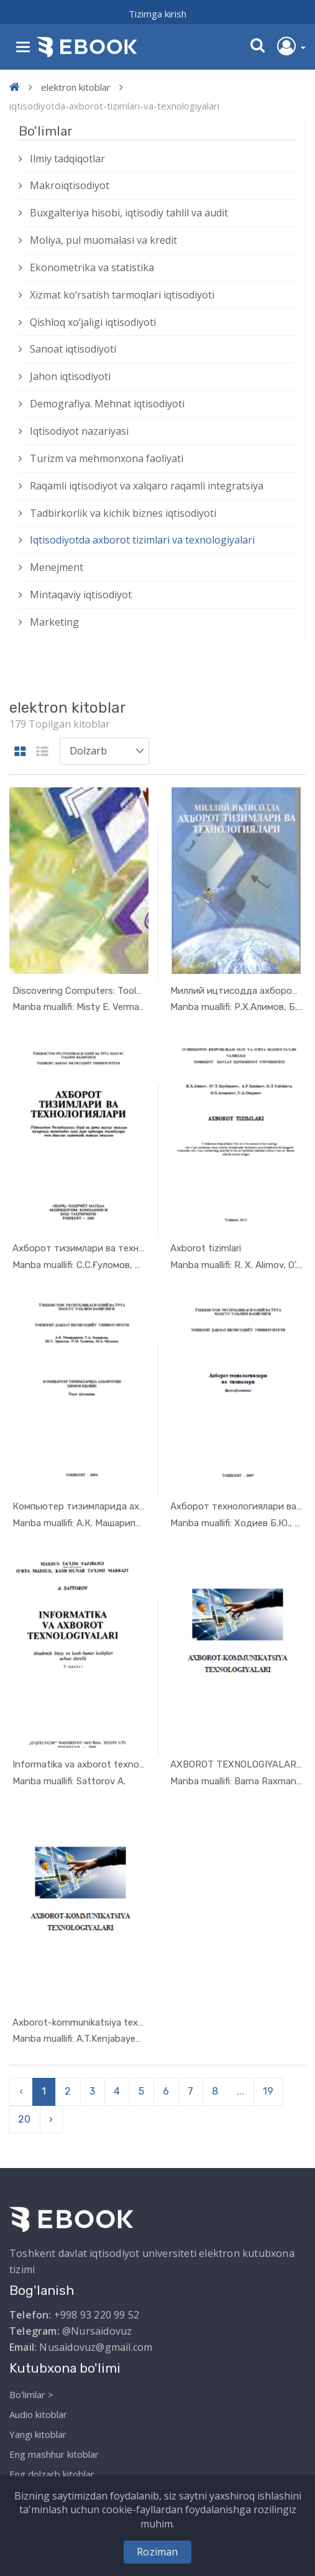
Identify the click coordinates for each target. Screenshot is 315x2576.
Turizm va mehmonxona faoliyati (106, 458)
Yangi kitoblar (37, 2434)
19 (268, 2091)
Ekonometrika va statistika (92, 267)
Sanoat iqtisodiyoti (73, 349)
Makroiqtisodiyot (69, 185)
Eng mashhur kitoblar (54, 2454)
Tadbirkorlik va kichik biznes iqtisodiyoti (123, 513)
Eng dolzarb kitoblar (51, 2474)
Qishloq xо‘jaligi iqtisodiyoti (93, 322)
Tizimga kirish (157, 13)
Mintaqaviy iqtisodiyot (81, 594)
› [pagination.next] (51, 2119)
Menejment (56, 567)
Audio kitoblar (38, 2414)
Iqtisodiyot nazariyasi (79, 431)
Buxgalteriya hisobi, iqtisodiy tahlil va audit (129, 213)
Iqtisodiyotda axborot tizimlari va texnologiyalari (142, 540)
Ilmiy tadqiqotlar (67, 158)
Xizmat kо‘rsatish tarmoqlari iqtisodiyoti (122, 295)
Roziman (157, 2552)
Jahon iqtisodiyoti (70, 376)
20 (24, 2119)
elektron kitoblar (76, 87)
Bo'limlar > (31, 2394)
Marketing (54, 622)
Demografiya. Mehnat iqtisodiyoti (107, 403)
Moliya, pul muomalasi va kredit (103, 240)
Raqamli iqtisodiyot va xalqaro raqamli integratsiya (146, 486)
